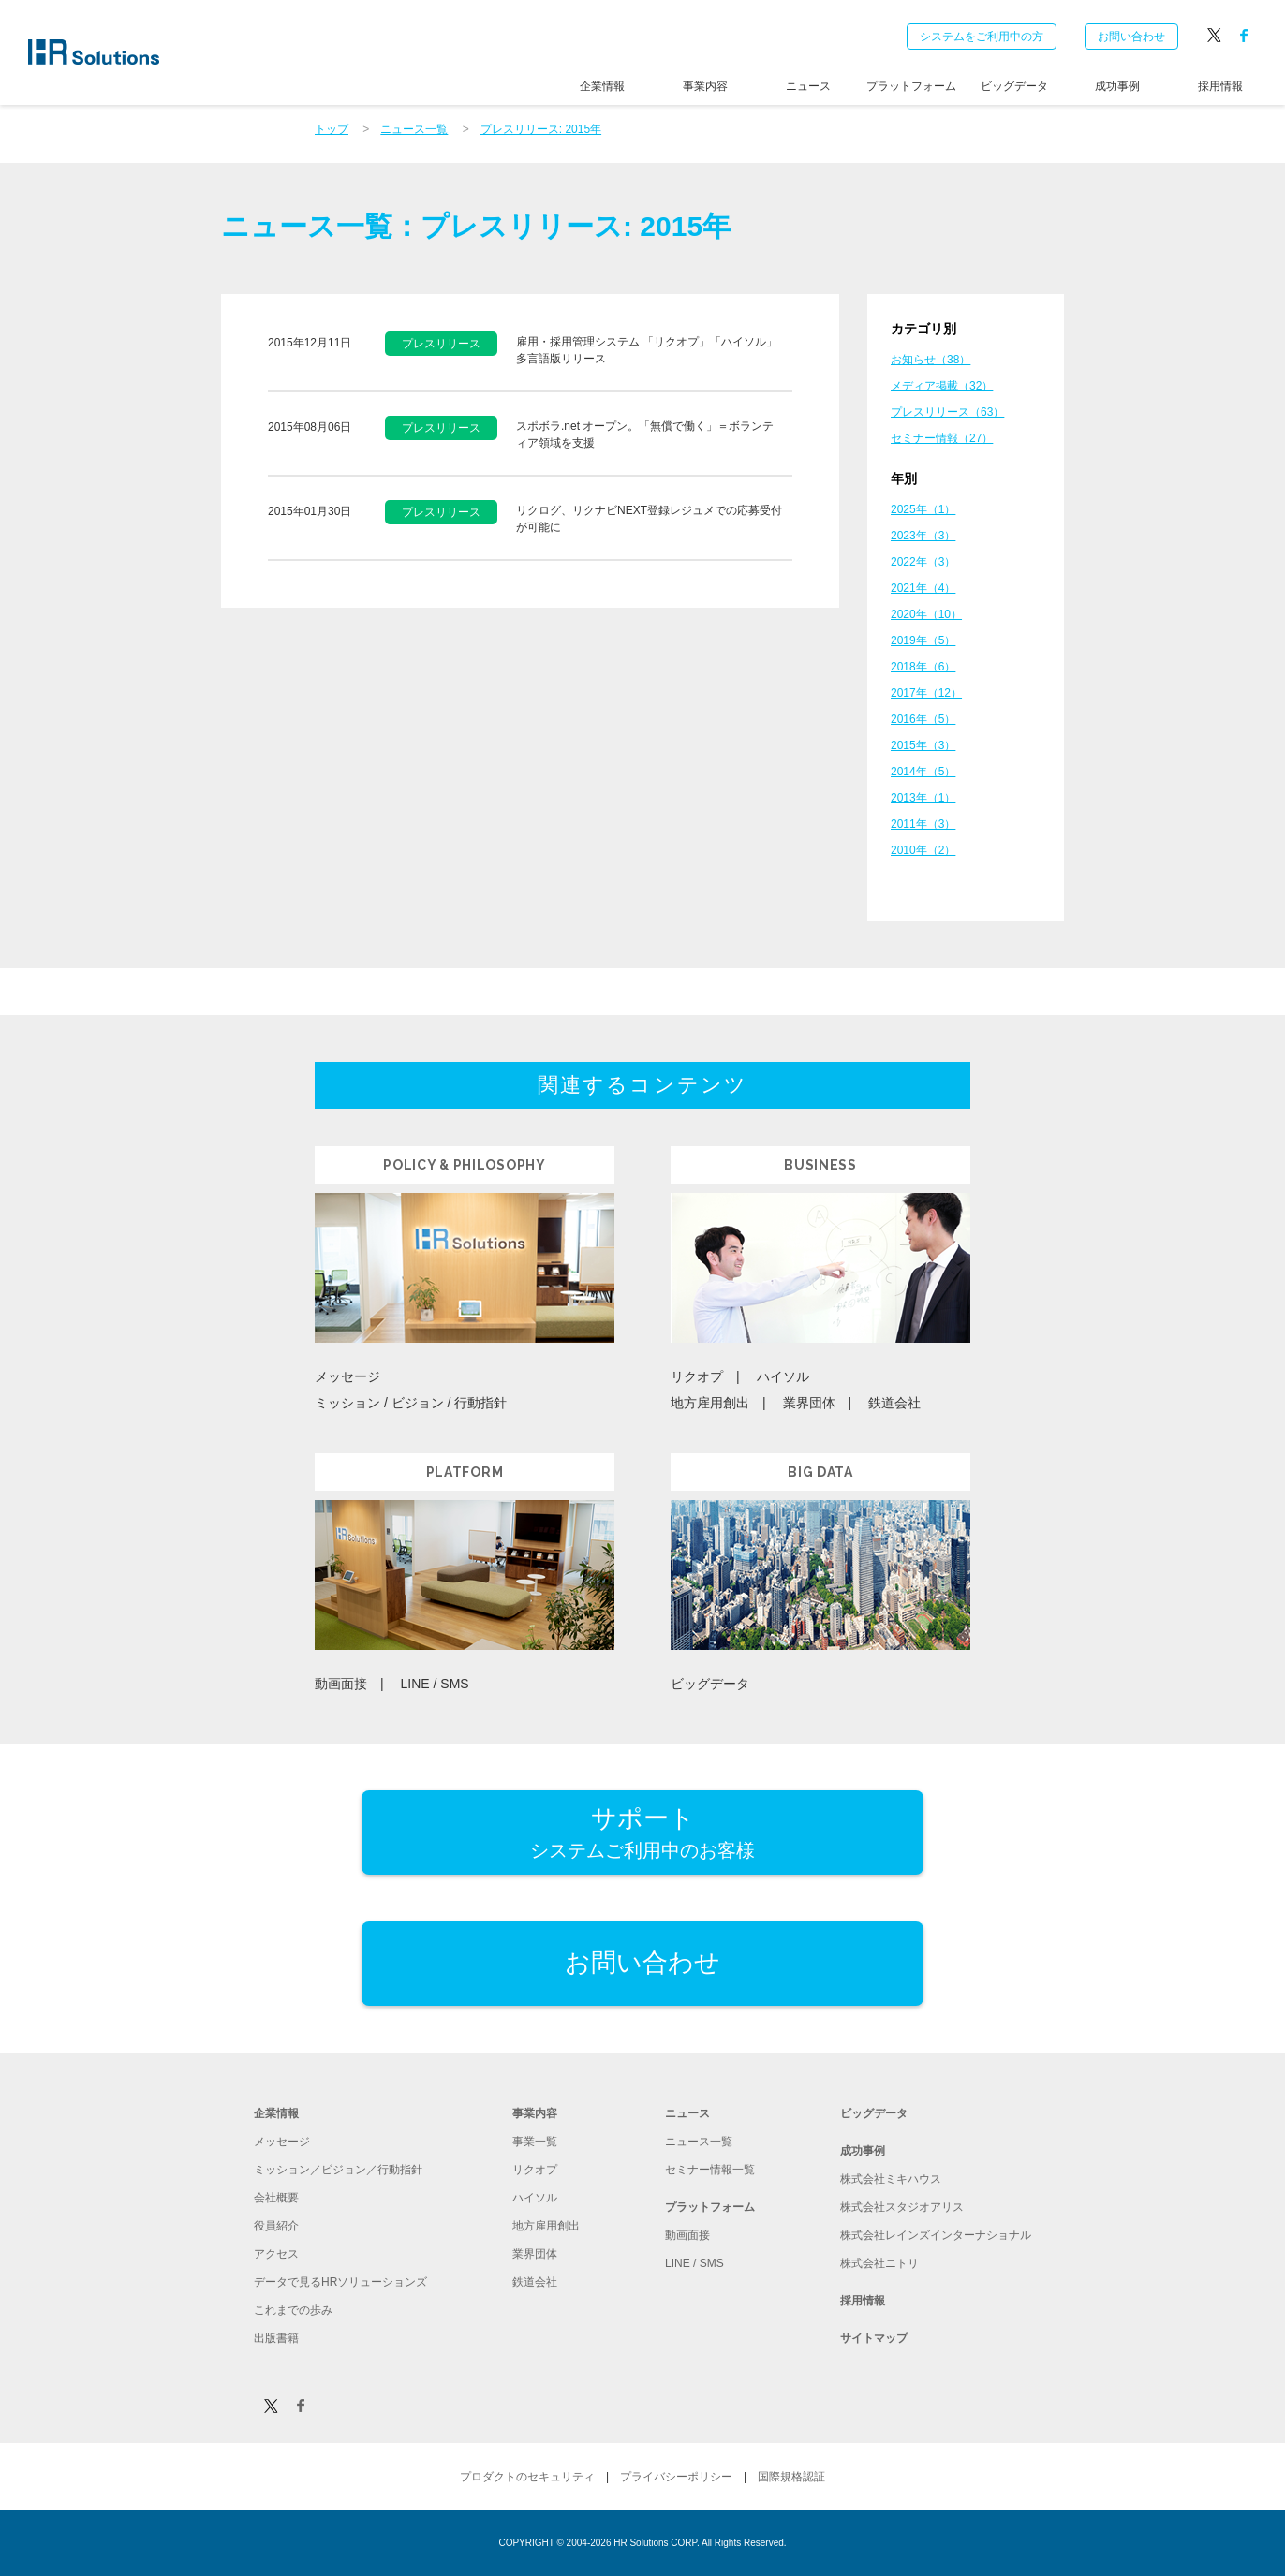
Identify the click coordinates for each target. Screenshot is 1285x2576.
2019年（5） (923, 640)
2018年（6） (923, 666)
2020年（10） (926, 614)
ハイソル (783, 1376)
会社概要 (276, 2197)
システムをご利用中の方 (981, 36)
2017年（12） (926, 692)
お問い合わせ (1131, 36)
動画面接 (341, 1683)
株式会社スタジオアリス (902, 2207)
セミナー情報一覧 (710, 2169)
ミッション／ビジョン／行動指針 (338, 2169)
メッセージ (347, 1376)
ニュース (808, 86)
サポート (642, 1833)
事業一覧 (534, 2141)
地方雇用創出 (710, 1402)
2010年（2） (923, 850)
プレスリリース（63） (947, 412)
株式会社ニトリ (879, 2263)
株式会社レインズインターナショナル (935, 2235)
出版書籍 (276, 2338)
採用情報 (1220, 86)
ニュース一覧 (698, 2141)
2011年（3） (923, 824)
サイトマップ (874, 2338)
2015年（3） (923, 745)
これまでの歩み (293, 2310)
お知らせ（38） (930, 359)
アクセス (276, 2253)
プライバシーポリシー (676, 2476)
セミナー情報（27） (942, 438)
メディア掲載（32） (942, 385)
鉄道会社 (894, 1402)
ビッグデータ (1014, 86)
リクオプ (697, 1376)
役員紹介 (276, 2225)
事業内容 (705, 86)
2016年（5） (923, 719)
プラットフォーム (911, 86)
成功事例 (1117, 86)
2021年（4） (923, 588)
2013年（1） (923, 797)
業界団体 (809, 1402)
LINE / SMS (435, 1683)
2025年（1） (923, 509)
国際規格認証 (791, 2476)
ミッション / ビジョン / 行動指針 (411, 1402)
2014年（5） (923, 771)
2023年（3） (923, 535)
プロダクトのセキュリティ (527, 2476)
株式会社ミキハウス (890, 2179)
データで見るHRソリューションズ (340, 2282)
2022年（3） (923, 561)
